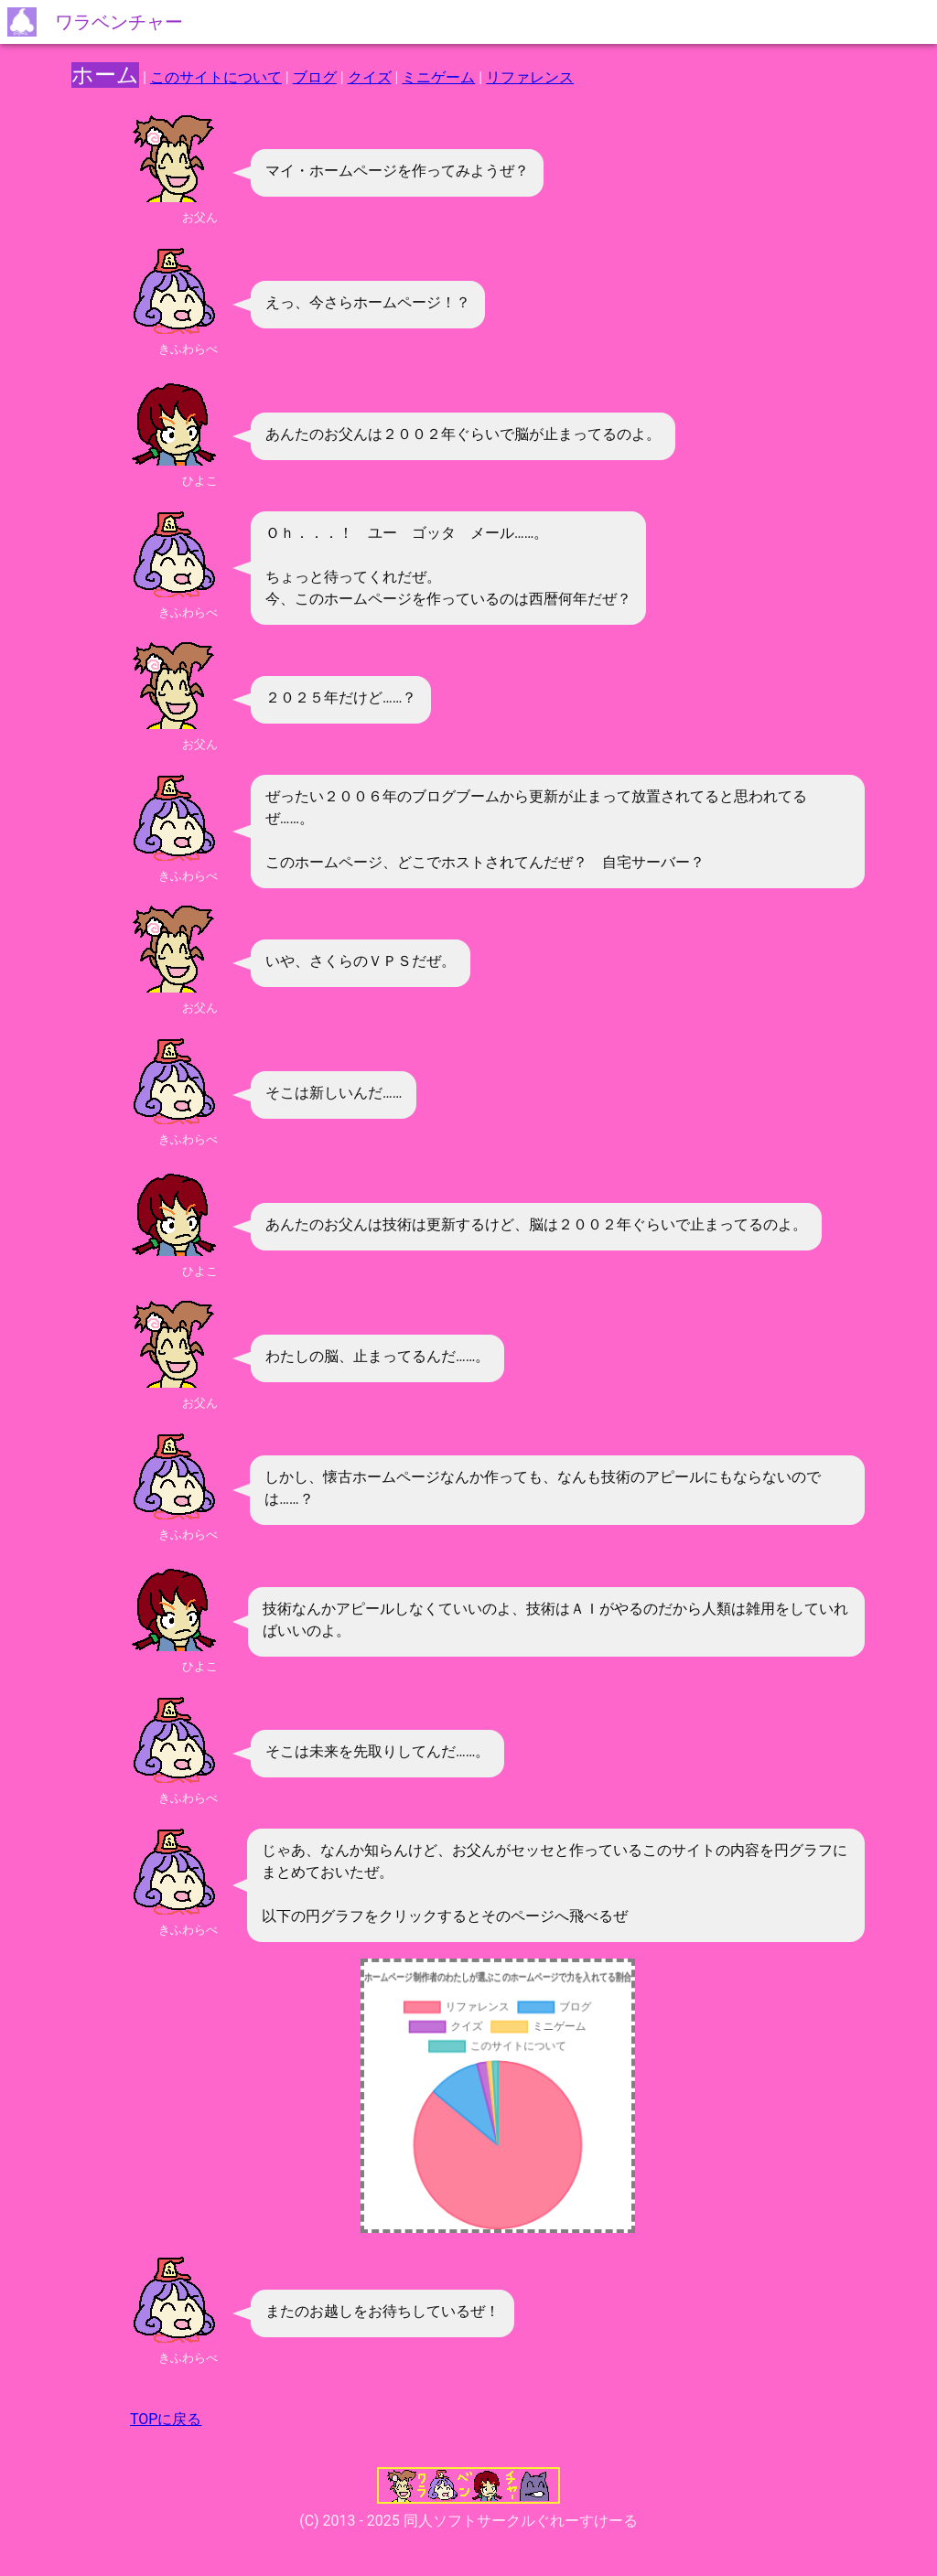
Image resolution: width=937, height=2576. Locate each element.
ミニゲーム (438, 77)
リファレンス (530, 77)
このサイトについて (216, 77)
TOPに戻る (165, 2419)
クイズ (370, 77)
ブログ (315, 77)
